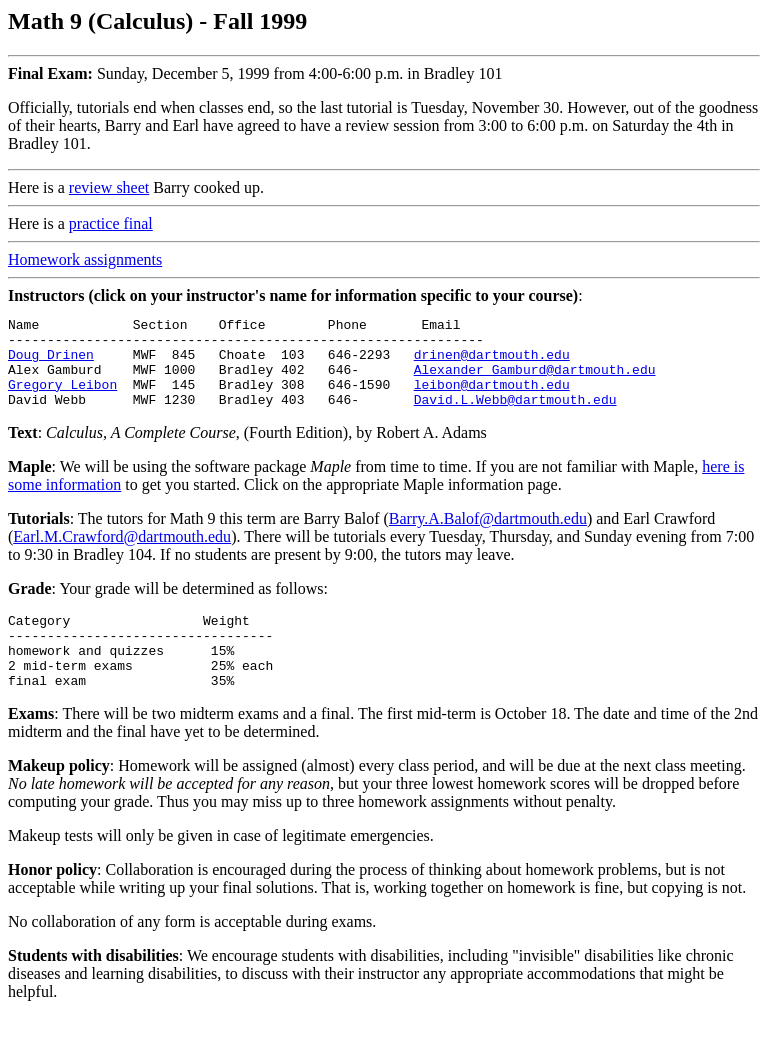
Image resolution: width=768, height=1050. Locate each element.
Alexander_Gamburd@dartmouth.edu (535, 381)
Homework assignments (85, 259)
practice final (111, 223)
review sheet (109, 187)
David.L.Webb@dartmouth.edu (515, 417)
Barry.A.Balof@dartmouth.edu (488, 536)
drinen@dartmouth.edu (492, 363)
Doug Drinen (51, 363)
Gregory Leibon (62, 399)
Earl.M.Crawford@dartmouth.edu (122, 554)
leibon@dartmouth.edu (492, 399)
